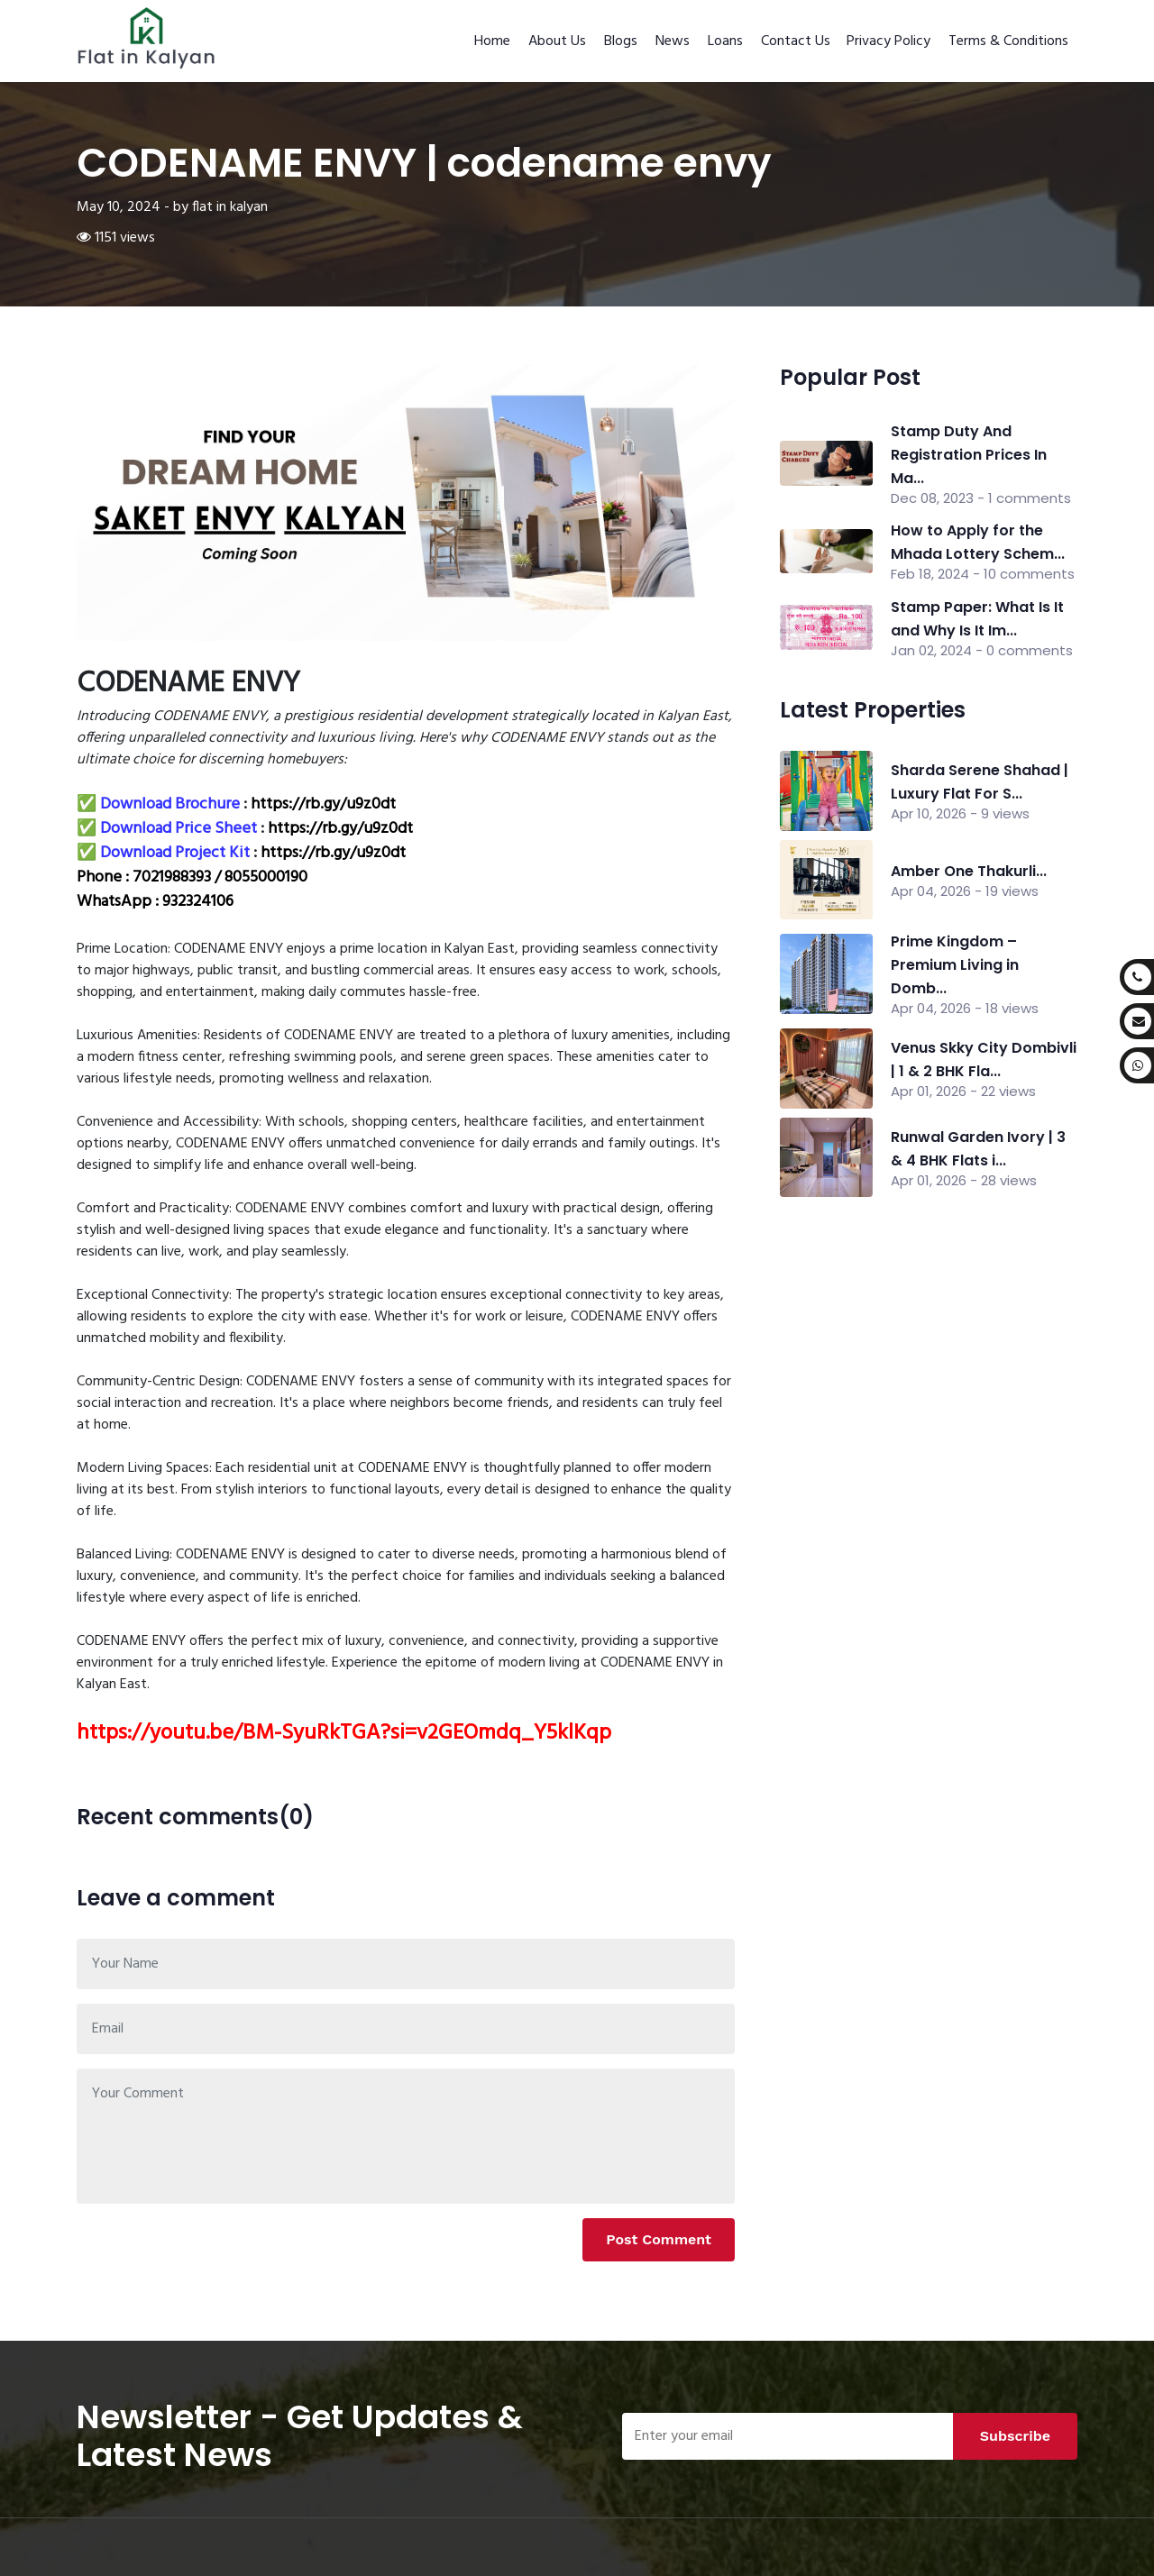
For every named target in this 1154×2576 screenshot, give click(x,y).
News (672, 41)
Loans (725, 41)
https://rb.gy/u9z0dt (323, 804)
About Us (557, 41)
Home (492, 41)
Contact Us (795, 41)
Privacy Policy (888, 41)
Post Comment (658, 2239)
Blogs (620, 41)
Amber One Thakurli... (969, 871)
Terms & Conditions (1008, 41)
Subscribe (1015, 2435)
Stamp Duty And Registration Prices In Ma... (969, 455)
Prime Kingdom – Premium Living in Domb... (955, 965)
